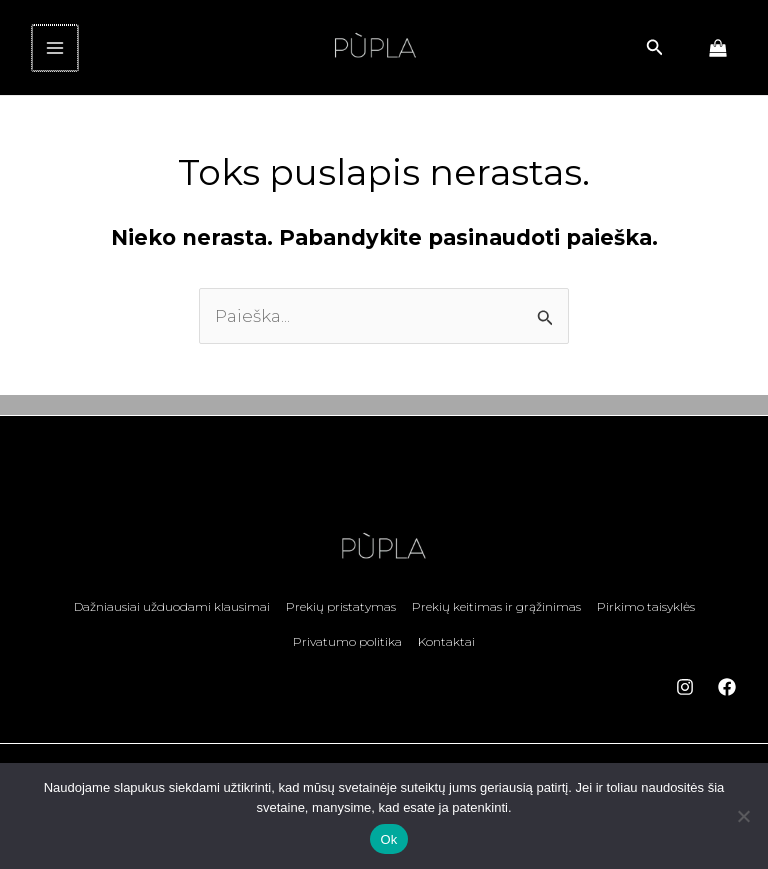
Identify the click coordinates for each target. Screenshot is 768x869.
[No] (743, 816)
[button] (655, 55)
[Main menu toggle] (54, 55)
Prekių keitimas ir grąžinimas (496, 618)
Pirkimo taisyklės (646, 618)
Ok (388, 839)
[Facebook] (727, 692)
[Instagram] (685, 692)
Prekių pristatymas (341, 618)
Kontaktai (446, 649)
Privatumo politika (347, 649)
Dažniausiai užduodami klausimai (172, 618)
